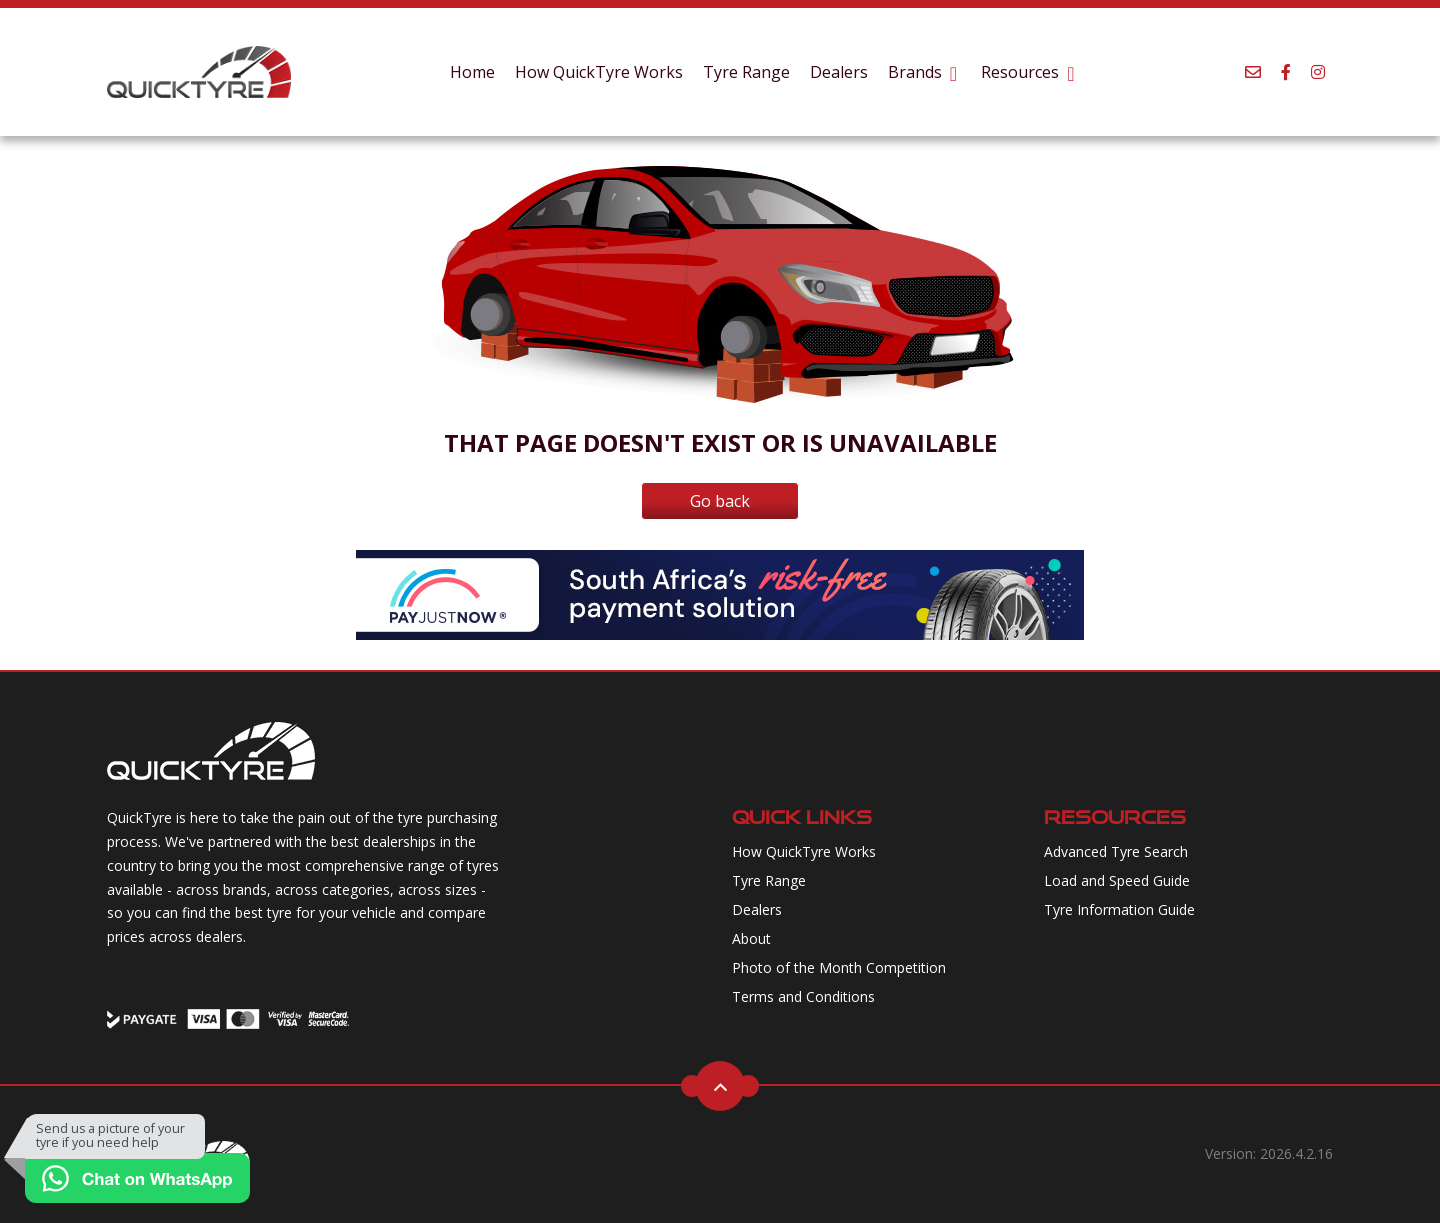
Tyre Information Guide (1119, 909)
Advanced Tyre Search (1116, 851)
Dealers (839, 72)
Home (472, 72)
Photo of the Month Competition (839, 967)
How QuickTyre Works (599, 72)
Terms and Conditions (803, 996)
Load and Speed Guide (1117, 880)
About (751, 938)
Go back (720, 501)
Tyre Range (746, 72)
